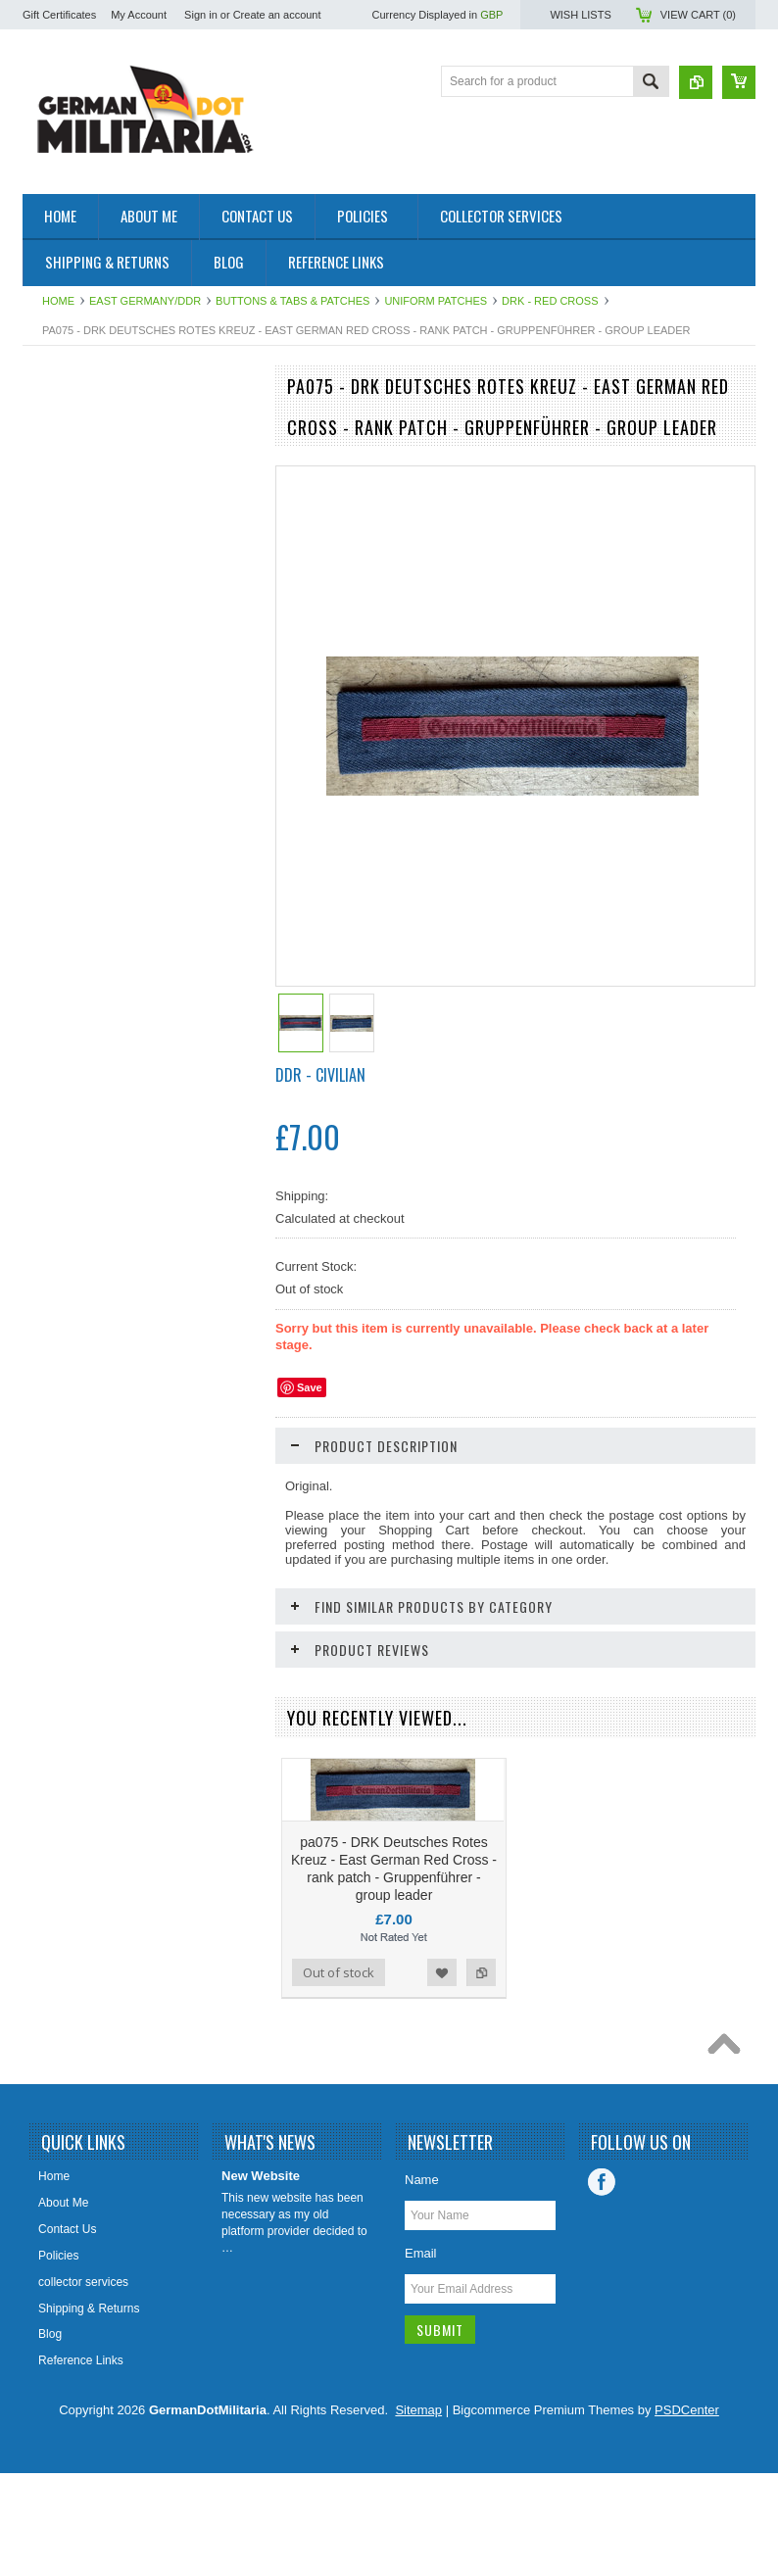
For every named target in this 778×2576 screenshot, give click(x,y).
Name (422, 2282)
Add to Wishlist (193, 1350)
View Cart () (698, 15)
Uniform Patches (435, 301)
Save (309, 1387)
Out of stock (338, 2075)
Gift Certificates (59, 15)
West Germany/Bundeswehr (106, 523)
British (49, 605)
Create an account (277, 15)
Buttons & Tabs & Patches (292, 301)
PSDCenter (687, 2512)
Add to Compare (232, 1350)
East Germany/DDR (145, 301)
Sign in (201, 15)
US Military (61, 639)
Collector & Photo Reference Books (107, 714)
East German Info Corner (99, 755)
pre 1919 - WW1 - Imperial (102, 490)
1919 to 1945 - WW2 (87, 456)
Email (421, 2356)
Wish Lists (580, 15)
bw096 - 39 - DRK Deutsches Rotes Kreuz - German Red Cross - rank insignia (140, 1256)
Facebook (601, 2285)
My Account (139, 15)
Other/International (81, 672)
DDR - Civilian (320, 1075)
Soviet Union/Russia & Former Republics (112, 565)
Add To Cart (78, 1350)
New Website (260, 2278)
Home (58, 301)
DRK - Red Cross (550, 301)
